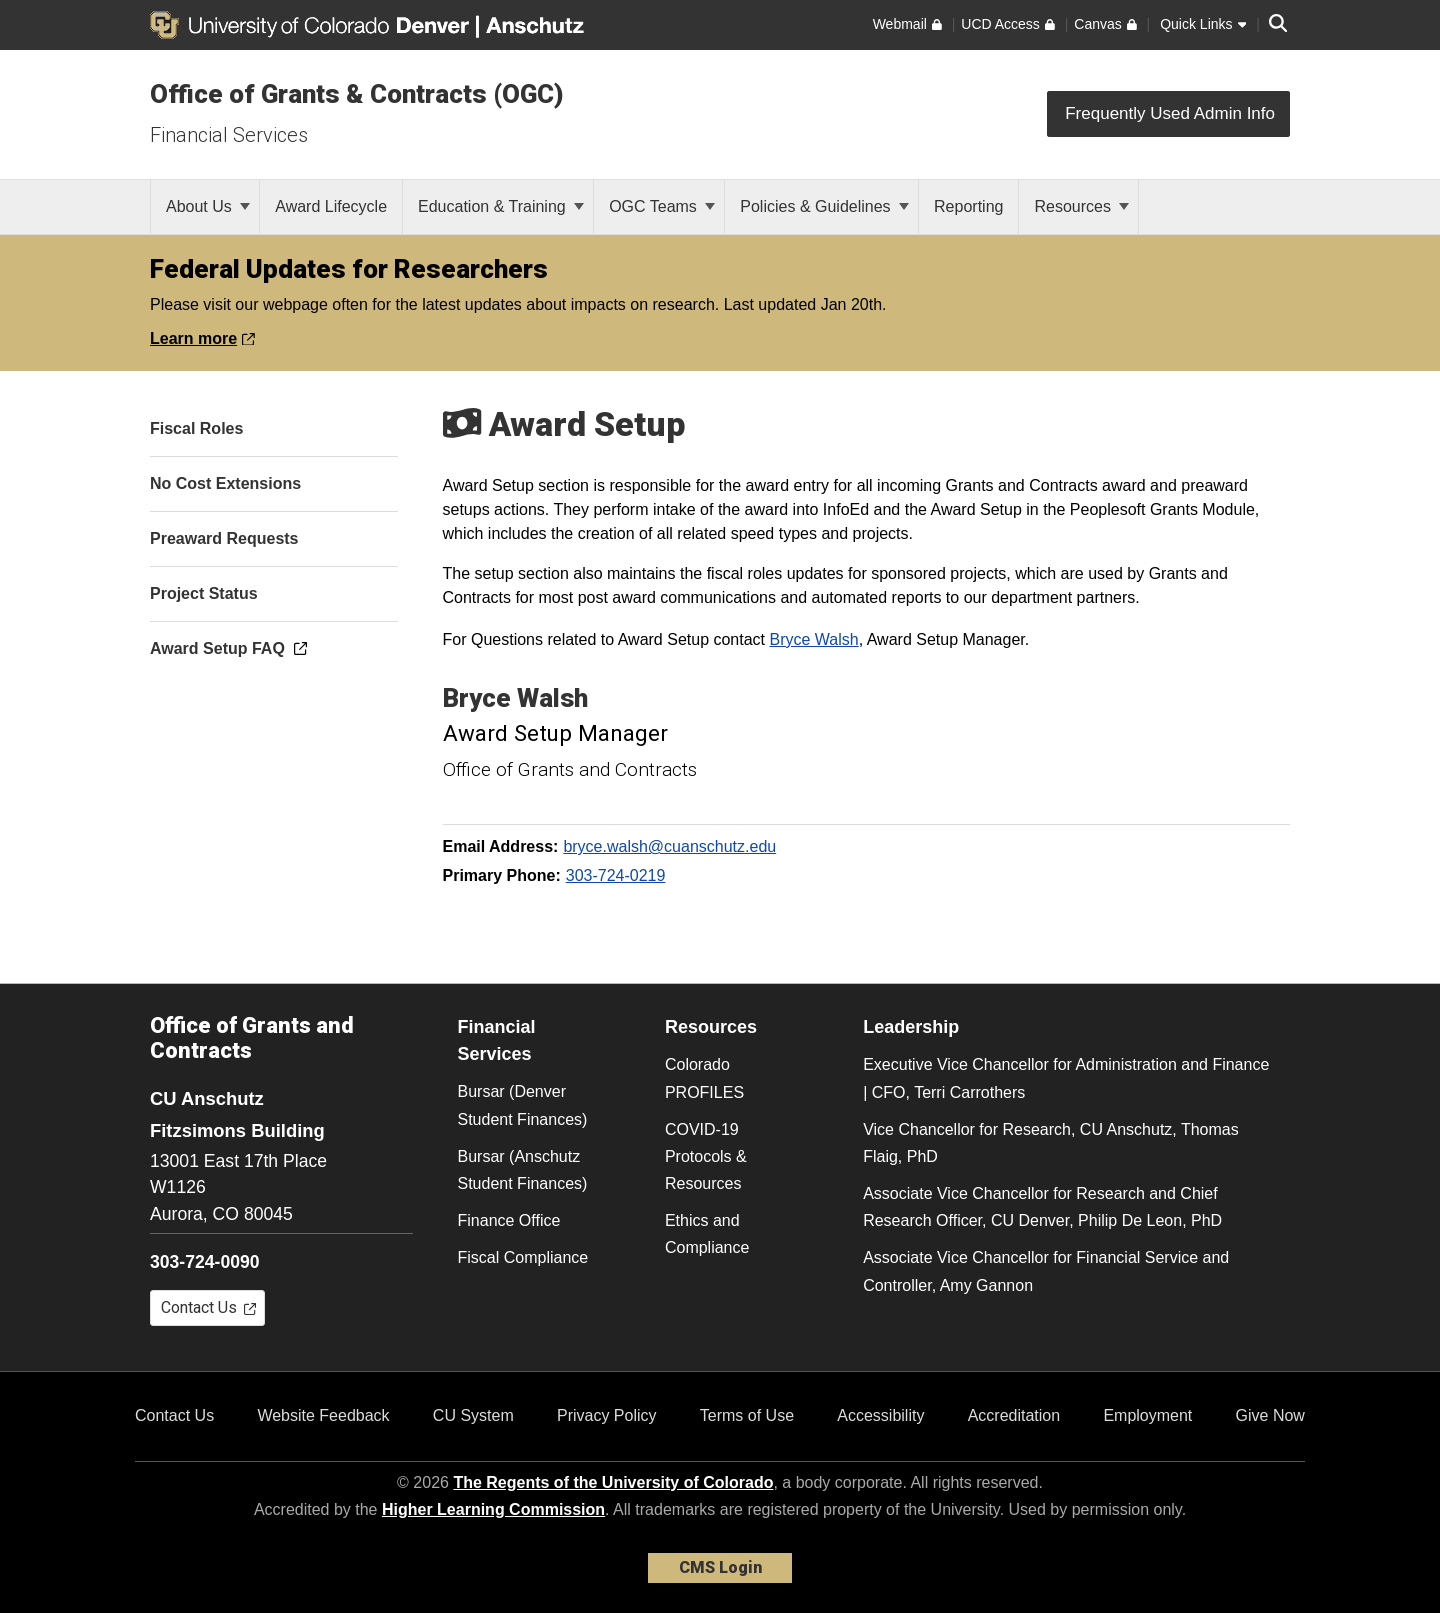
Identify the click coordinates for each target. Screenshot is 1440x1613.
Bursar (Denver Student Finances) (523, 1105)
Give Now (1270, 1415)
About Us (208, 206)
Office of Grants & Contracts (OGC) (357, 94)
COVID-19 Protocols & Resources (706, 1156)
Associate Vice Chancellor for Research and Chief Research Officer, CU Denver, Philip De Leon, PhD (1042, 1207)
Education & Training (501, 206)
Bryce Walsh (814, 639)
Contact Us (174, 1415)
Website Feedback (323, 1415)
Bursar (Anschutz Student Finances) (523, 1170)
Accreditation (1014, 1415)
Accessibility (880, 1415)
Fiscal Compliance (523, 1257)
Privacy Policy (607, 1415)
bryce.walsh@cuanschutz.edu (669, 846)
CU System (473, 1415)
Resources (1081, 206)
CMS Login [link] (720, 1567)
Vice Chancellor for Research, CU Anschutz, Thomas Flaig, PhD (1051, 1143)
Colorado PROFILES (704, 1078)
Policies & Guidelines (824, 206)
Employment (1147, 1415)
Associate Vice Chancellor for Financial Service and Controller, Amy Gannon (1046, 1271)
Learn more (202, 338)
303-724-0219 (616, 875)
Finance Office (509, 1220)
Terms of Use (747, 1415)
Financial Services (229, 135)
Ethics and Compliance (707, 1234)
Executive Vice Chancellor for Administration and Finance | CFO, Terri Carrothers (1066, 1078)
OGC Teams (662, 206)
